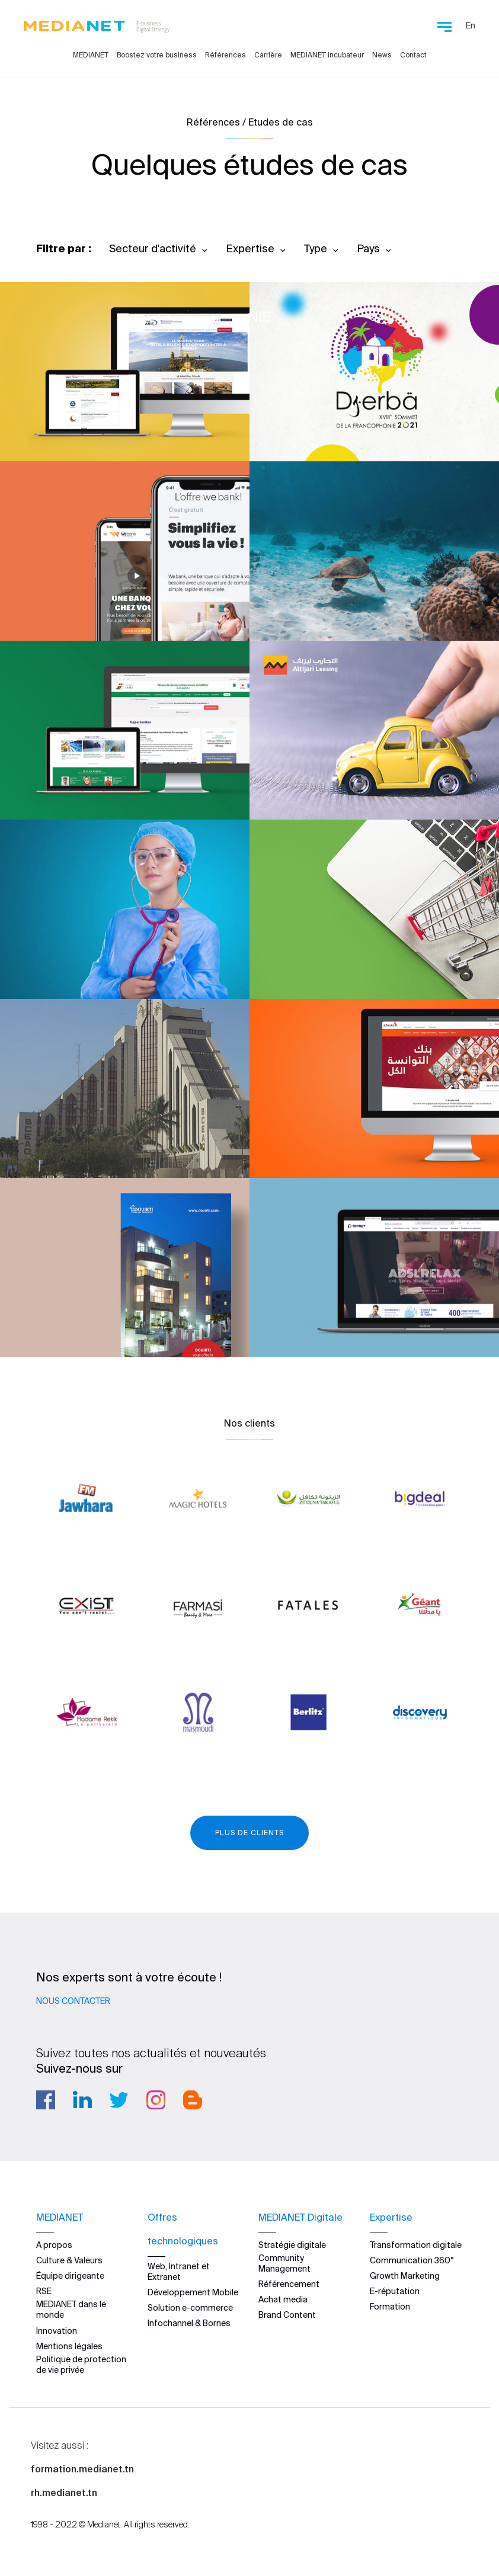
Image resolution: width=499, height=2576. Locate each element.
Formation (390, 2306)
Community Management (284, 2263)
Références (225, 55)
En (470, 25)
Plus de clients (249, 1832)
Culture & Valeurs (69, 2260)
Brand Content (287, 2315)
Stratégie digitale (292, 2245)
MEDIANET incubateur (327, 55)
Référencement (288, 2284)
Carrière (268, 55)
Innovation (56, 2331)
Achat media (283, 2299)
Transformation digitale (416, 2245)
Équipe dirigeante (70, 2276)
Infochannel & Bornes (189, 2323)
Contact (413, 55)
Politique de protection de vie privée (81, 2365)
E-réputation (395, 2291)
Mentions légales (69, 2346)
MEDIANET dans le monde (71, 2309)
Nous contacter (73, 2001)
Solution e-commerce (190, 2307)
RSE (44, 2291)
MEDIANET (90, 55)
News (382, 55)
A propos (54, 2245)
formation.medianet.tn (82, 2468)
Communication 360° (412, 2260)
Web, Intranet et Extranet (179, 2272)
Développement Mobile (193, 2292)
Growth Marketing (405, 2276)
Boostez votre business (157, 55)
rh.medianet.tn (64, 2492)
